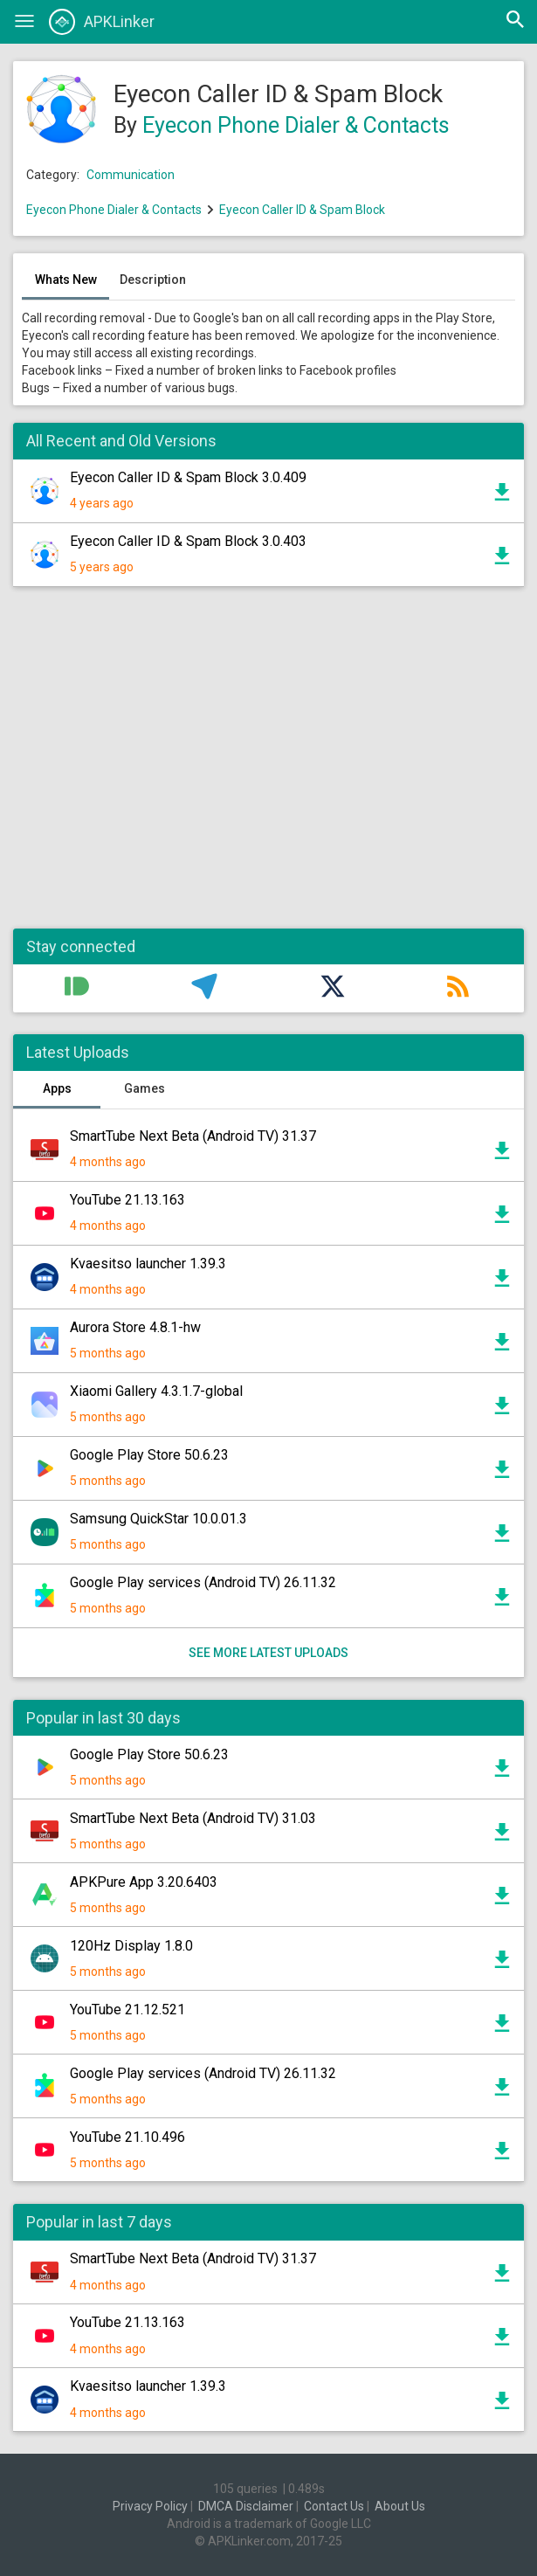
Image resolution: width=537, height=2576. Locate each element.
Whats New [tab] (66, 280)
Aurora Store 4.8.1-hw (135, 1327)
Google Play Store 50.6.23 (149, 1455)
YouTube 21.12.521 (127, 2009)
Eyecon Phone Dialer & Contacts (296, 125)
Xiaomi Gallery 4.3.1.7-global (156, 1391)
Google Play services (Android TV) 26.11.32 (203, 1582)
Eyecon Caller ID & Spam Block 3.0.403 (188, 541)
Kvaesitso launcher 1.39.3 (148, 1263)
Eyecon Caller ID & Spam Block (302, 210)
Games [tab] (144, 1088)
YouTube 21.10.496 (127, 2137)
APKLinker (102, 22)
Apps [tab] (57, 1088)
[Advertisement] (268, 766)
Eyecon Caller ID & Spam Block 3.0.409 (188, 477)
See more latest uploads (268, 1653)
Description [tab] (153, 280)
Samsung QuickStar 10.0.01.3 (158, 1518)
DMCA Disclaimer (245, 2506)
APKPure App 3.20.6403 (143, 1882)
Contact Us (334, 2506)
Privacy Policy (150, 2506)
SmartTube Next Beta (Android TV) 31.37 (193, 1136)
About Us (400, 2506)
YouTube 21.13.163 (127, 1199)
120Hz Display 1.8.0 (131, 1945)
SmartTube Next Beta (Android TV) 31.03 (193, 1818)
